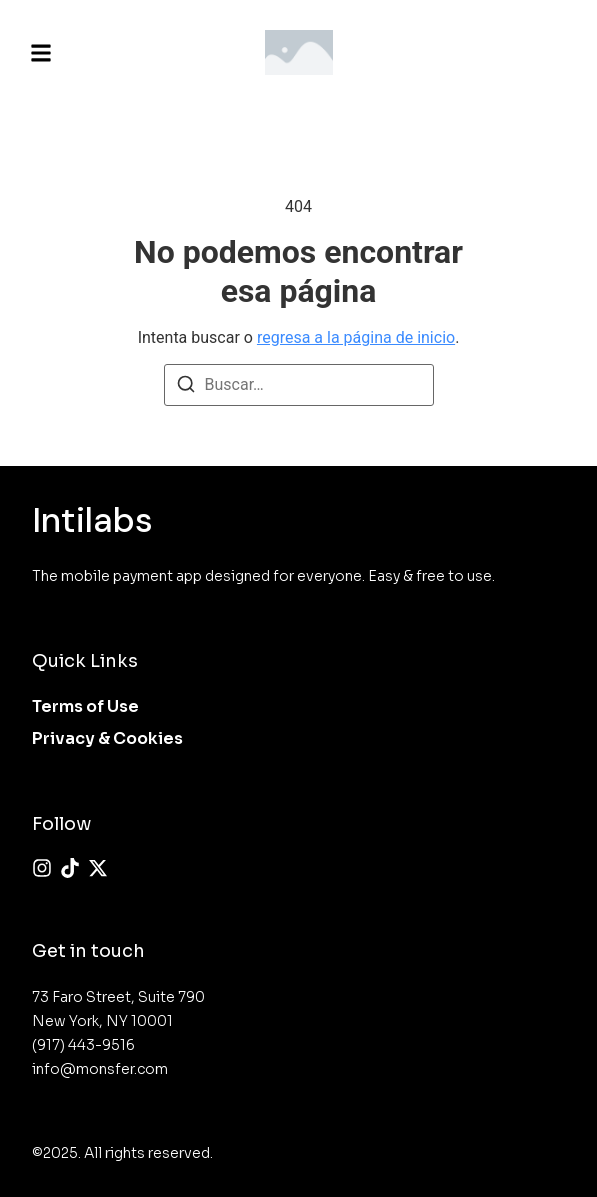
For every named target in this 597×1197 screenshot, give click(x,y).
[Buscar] (186, 387)
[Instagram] (42, 868)
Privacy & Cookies (107, 738)
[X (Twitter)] (98, 868)
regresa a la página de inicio (356, 337)
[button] (41, 52)
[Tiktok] (70, 868)
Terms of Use (85, 706)
